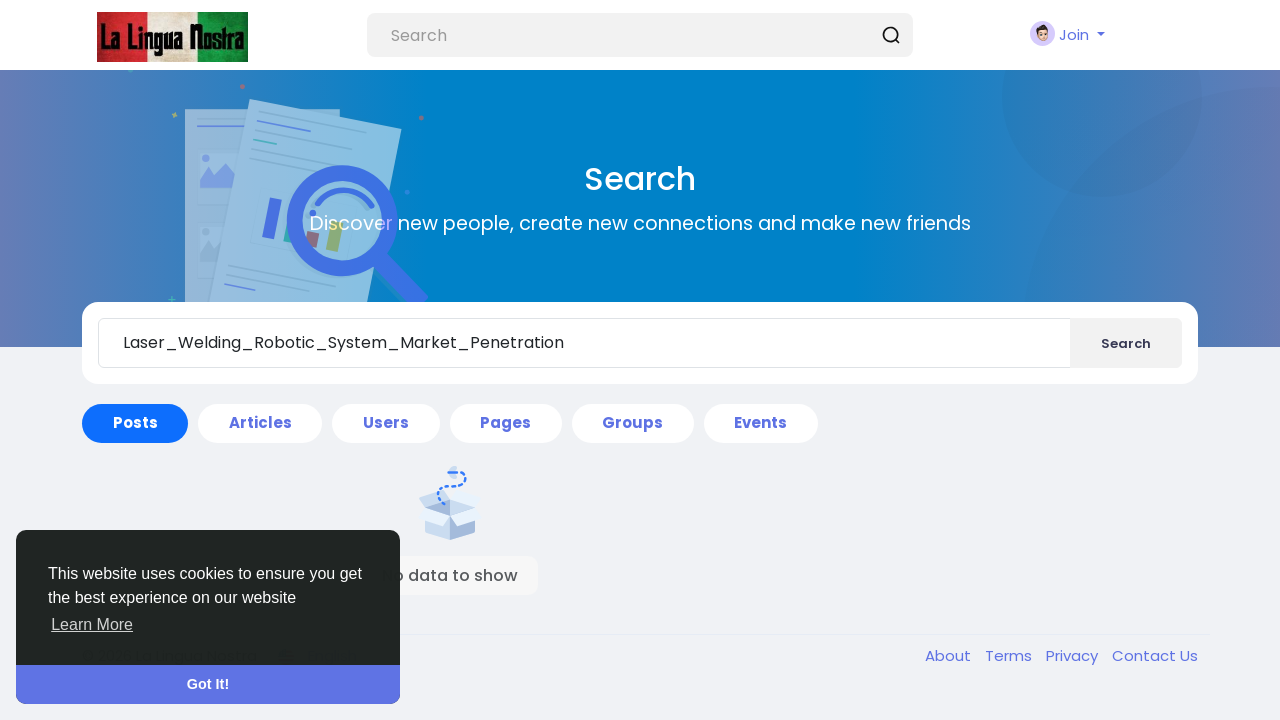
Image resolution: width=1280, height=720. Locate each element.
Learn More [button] (92, 624)
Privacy (1074, 655)
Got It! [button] (208, 684)
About (950, 655)
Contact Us (1155, 655)
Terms (1010, 655)
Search (1126, 343)
